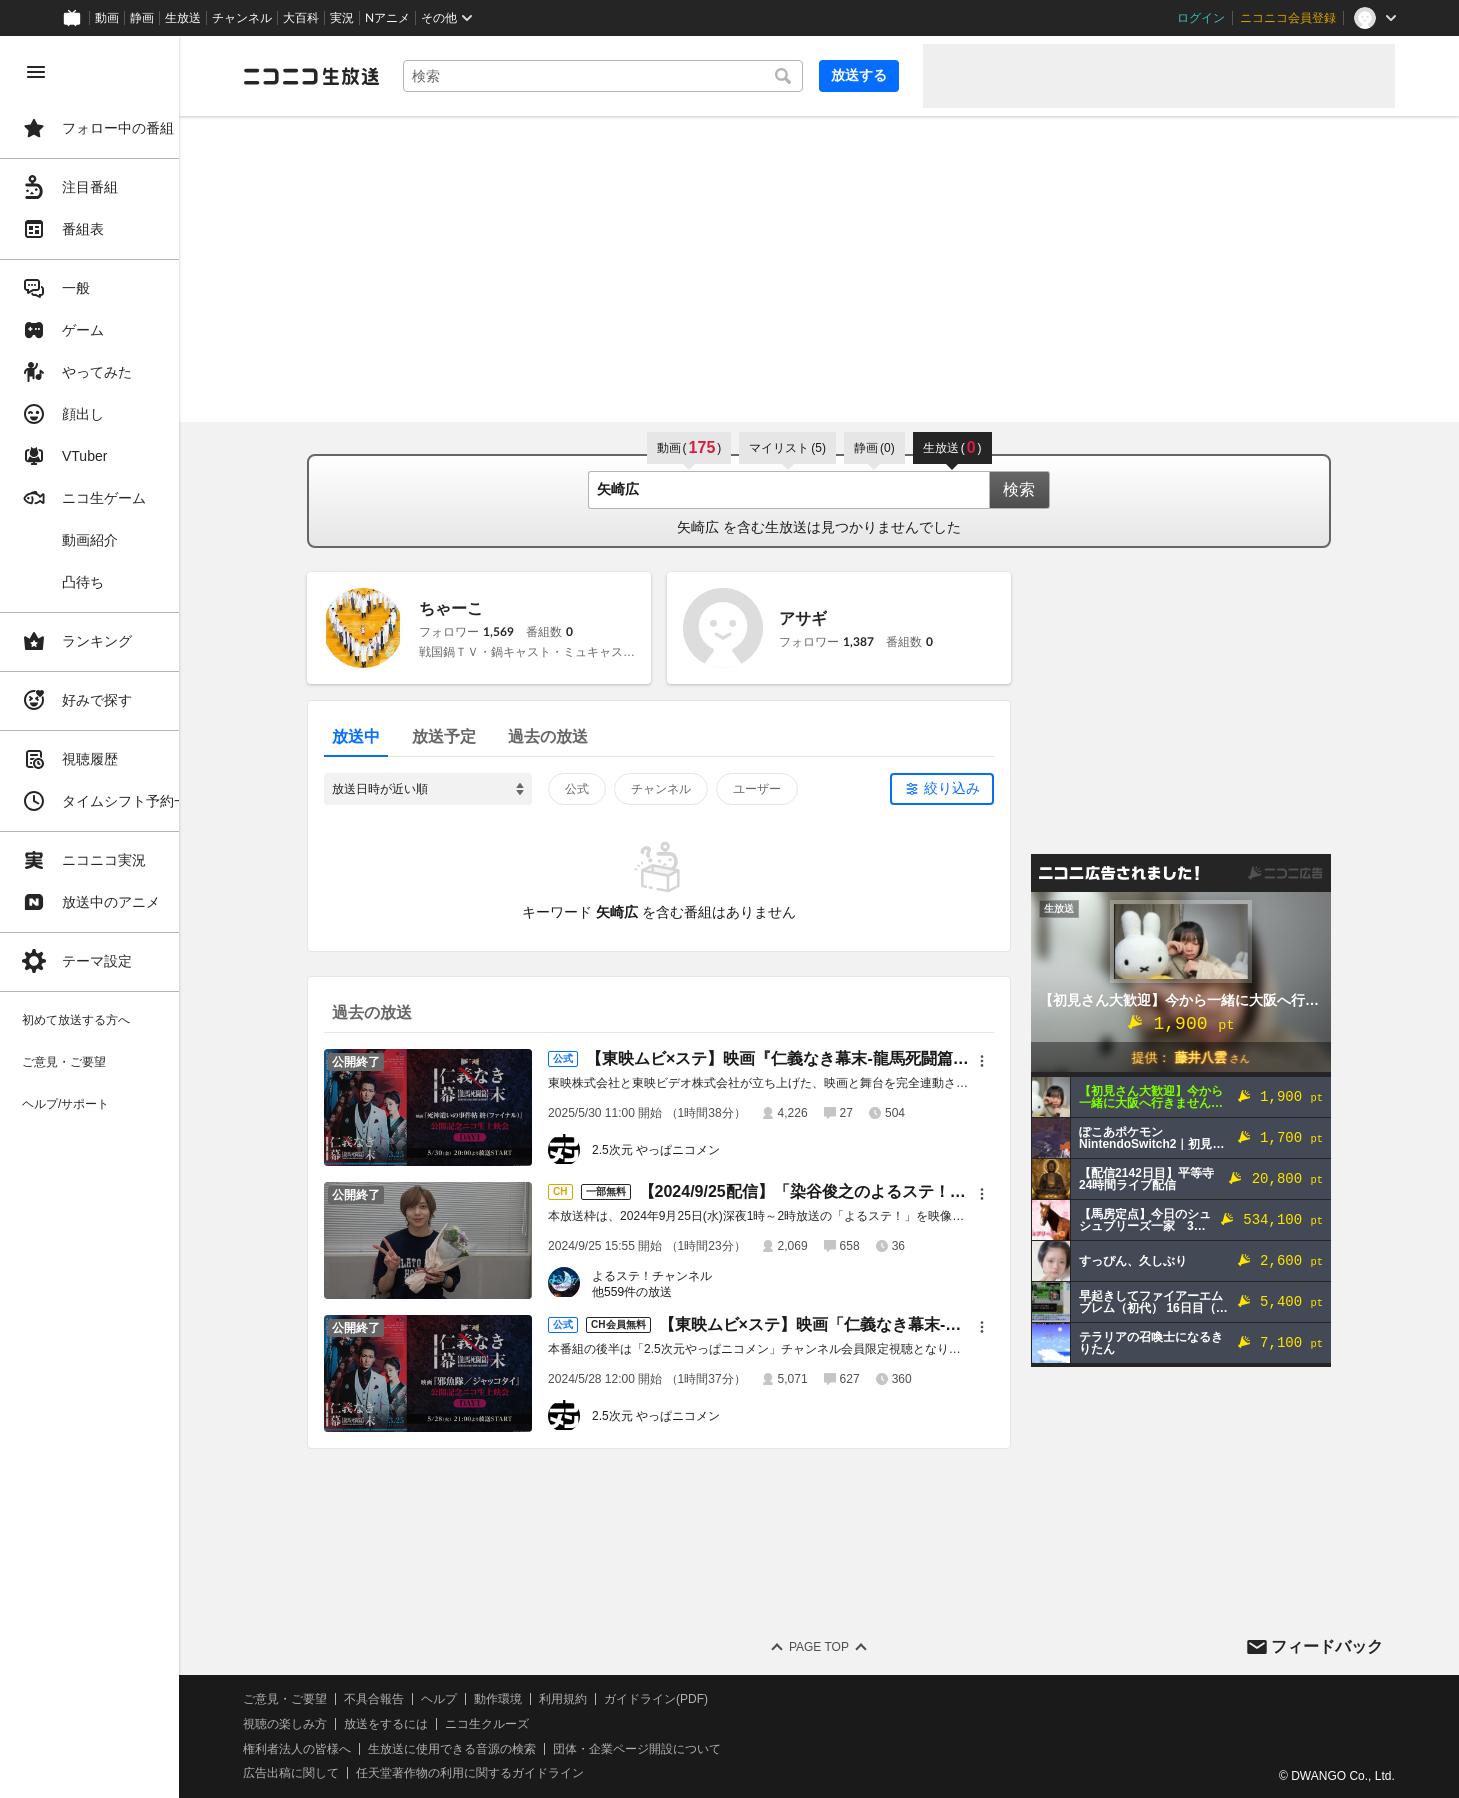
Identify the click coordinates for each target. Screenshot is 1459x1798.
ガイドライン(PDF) (701, 1699)
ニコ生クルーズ (532, 1724)
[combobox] (625, 76)
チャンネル (242, 18)
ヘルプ (484, 1699)
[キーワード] (625, 76)
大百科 (301, 18)
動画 (107, 18)
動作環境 (543, 1699)
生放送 (183, 18)
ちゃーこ (474, 608)
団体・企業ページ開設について (682, 1749)
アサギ (826, 618)
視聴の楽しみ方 (330, 1724)
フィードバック (1327, 1646)
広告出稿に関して (336, 1773)
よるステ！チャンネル (675, 1276)
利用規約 (608, 1699)
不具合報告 (419, 1699)
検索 (1042, 489)
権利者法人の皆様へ (342, 1749)
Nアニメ (387, 18)
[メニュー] (1005, 1061)
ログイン (1201, 18)
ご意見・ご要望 (330, 1699)
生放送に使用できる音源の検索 (497, 1749)
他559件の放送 (655, 1292)
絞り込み (975, 788)
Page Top (841, 1647)
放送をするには (431, 1724)
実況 (342, 18)
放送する (859, 75)
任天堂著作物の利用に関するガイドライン (515, 1773)
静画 (142, 18)
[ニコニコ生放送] (356, 76)
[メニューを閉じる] (36, 72)
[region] (112, 917)
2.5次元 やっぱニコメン (679, 1150)
